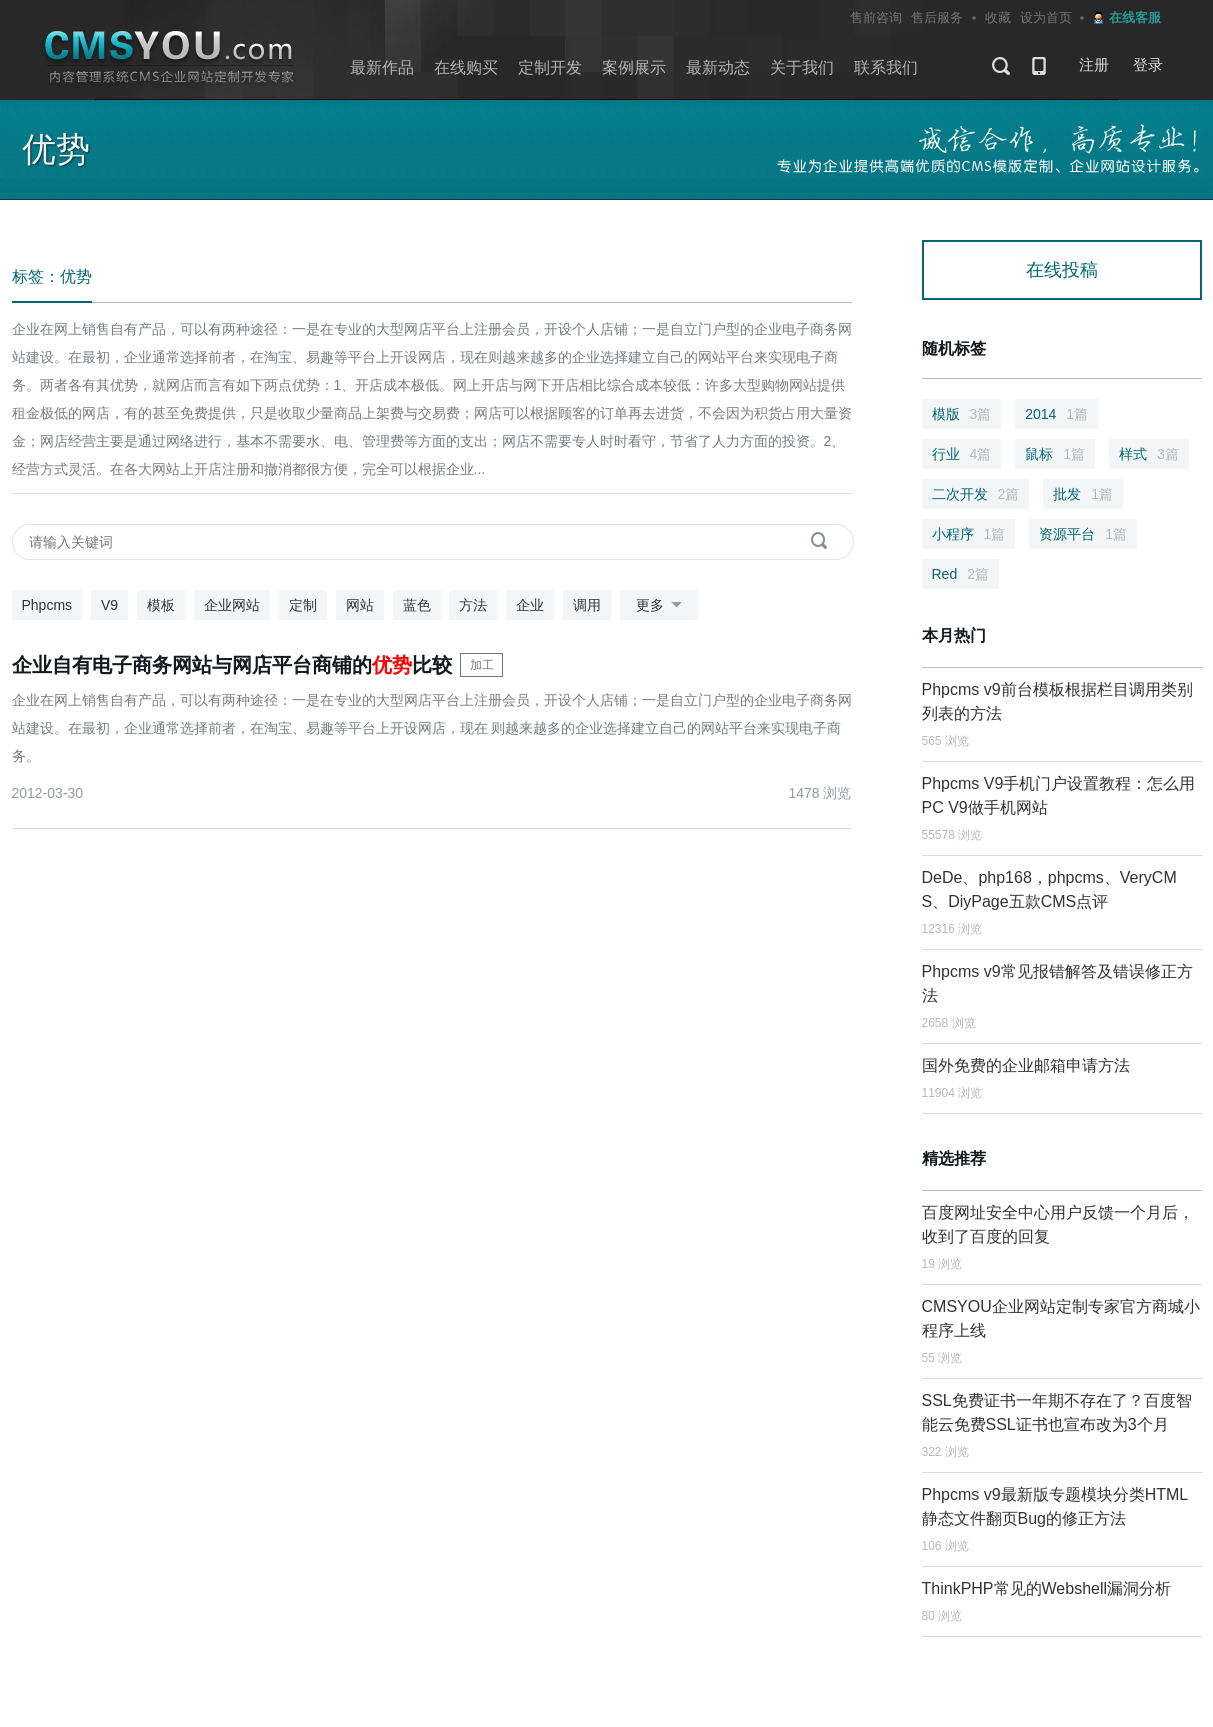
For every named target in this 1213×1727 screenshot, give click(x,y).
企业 (530, 605)
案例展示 (634, 67)
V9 (109, 605)
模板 (161, 605)
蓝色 (417, 605)
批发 (1083, 494)
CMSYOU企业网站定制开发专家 (170, 57)
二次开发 (976, 494)
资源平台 (1083, 534)
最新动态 (718, 67)
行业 (962, 454)
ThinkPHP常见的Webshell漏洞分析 (1047, 1588)
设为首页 (1046, 17)
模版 (962, 414)
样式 (1149, 454)
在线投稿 (1062, 270)
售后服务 (937, 17)
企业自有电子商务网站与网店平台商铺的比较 (232, 665)
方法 (473, 605)
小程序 (969, 534)
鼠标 (1055, 454)
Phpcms (47, 605)
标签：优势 (52, 276)
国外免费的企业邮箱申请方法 (1026, 1065)
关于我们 (802, 67)
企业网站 (232, 605)
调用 (587, 605)
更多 (662, 605)
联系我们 (886, 67)
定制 (303, 605)
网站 (360, 605)
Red (960, 574)
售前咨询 (876, 17)
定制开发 (550, 67)
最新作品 (382, 67)
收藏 (998, 17)
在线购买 (466, 67)
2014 (1056, 414)
